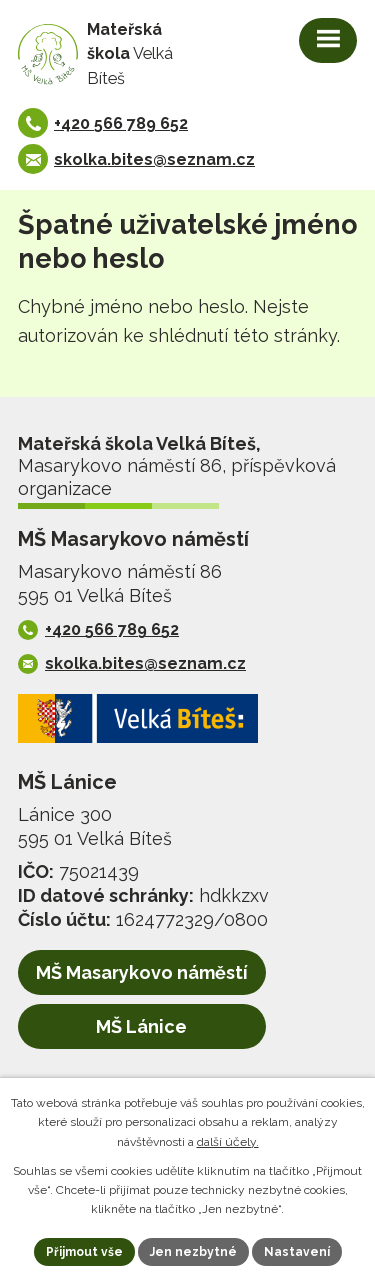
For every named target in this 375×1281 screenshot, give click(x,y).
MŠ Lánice (141, 1026)
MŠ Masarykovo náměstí (142, 972)
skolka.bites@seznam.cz (154, 159)
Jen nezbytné (193, 1252)
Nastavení (297, 1252)
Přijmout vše (84, 1252)
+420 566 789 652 (121, 123)
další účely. (228, 1142)
